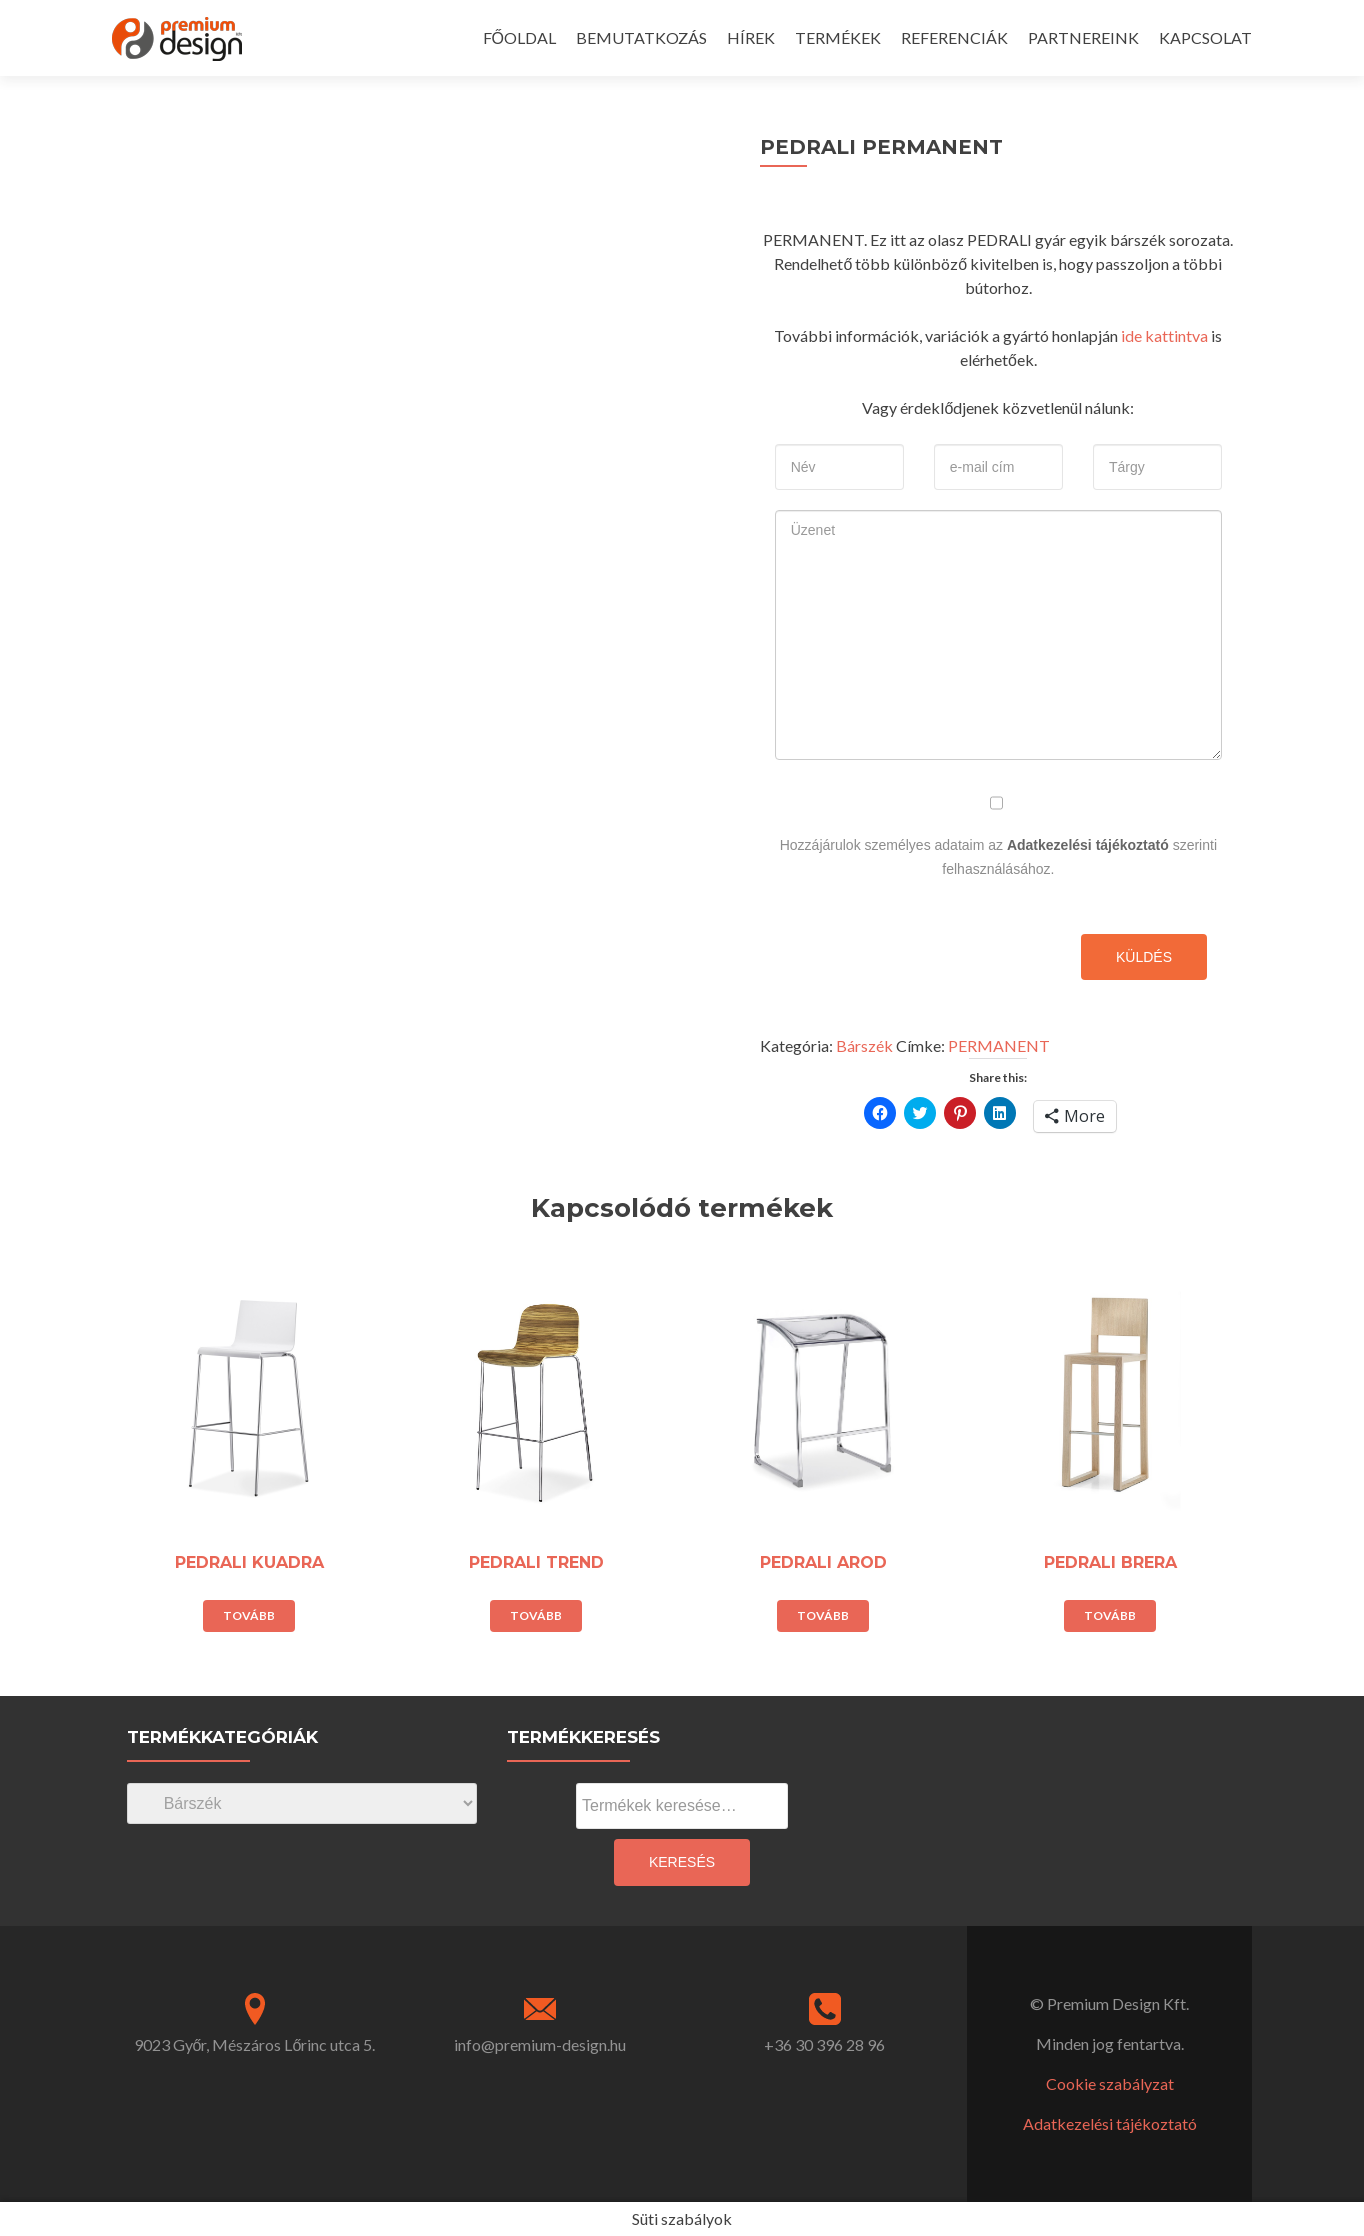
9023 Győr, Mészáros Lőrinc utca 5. (255, 2044)
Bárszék (864, 1045)
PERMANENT (999, 1045)
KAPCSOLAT (1205, 37)
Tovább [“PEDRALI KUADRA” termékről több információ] (249, 1615)
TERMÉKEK (838, 37)
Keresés (682, 1862)
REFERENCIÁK (954, 37)
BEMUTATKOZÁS (641, 37)
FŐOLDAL (519, 37)
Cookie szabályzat (1110, 2083)
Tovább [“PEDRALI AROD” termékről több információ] (823, 1615)
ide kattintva (1164, 335)
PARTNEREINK (1083, 37)
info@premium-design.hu (540, 2044)
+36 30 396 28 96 (824, 2044)
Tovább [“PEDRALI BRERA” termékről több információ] (1110, 1615)
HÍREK (751, 37)
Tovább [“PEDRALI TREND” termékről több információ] (536, 1615)
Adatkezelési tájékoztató (1088, 845)
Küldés (1144, 957)
